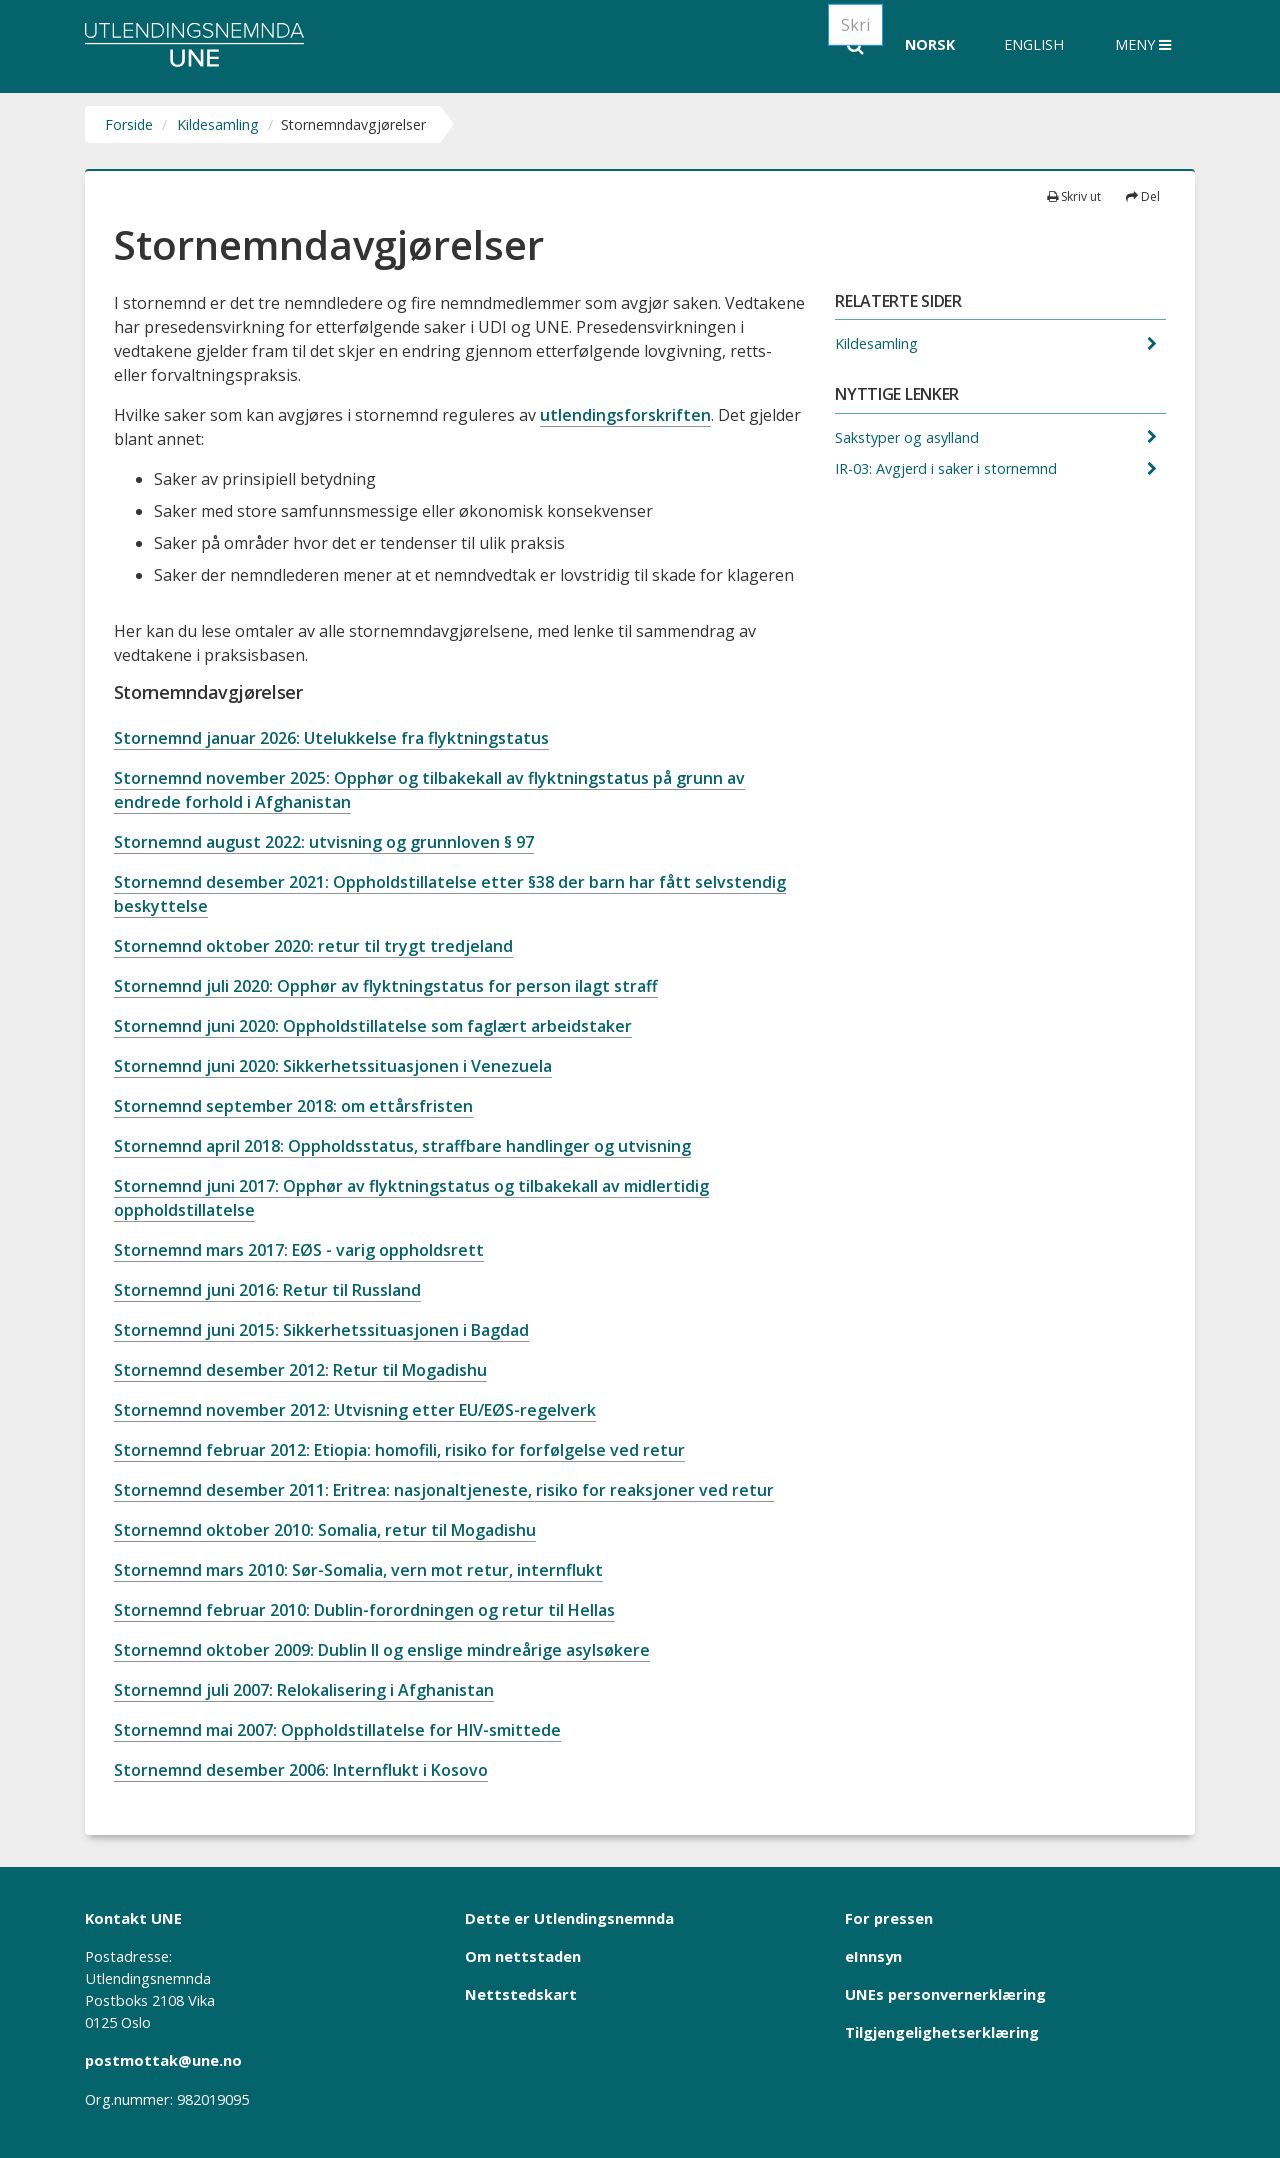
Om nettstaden (523, 1956)
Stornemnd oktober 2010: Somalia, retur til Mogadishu (325, 1530)
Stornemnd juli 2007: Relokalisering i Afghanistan (304, 1690)
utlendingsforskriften (625, 415)
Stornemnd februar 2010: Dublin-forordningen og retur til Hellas (364, 1610)
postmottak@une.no (163, 2060)
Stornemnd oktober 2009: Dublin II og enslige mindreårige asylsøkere (382, 1650)
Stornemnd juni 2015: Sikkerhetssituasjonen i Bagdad (321, 1330)
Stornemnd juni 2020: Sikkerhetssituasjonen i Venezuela (333, 1066)
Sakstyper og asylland (909, 437)
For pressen (889, 1918)
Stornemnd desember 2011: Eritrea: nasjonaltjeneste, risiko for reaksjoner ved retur (444, 1490)
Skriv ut (1074, 196)
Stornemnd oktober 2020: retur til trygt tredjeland (313, 946)
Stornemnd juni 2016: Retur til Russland (267, 1290)
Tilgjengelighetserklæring (942, 2032)
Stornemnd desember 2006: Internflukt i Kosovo (301, 1770)
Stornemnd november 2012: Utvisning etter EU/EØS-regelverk (355, 1410)
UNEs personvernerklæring (945, 1994)
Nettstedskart (521, 1994)
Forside (129, 124)
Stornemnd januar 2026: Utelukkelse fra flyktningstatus (331, 738)
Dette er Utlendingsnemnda (569, 1918)
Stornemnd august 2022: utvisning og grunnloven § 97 (324, 842)
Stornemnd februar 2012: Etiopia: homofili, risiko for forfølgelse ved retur (399, 1450)
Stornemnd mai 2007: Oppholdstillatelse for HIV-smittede (337, 1730)
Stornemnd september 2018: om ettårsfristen (293, 1106)
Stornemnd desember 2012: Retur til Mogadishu (300, 1370)
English (1034, 44)
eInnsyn (873, 1956)
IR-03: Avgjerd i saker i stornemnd (948, 468)
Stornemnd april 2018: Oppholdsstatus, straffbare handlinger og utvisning (402, 1146)
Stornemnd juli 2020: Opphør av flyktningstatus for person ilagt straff (386, 986)
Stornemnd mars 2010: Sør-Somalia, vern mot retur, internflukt (358, 1570)
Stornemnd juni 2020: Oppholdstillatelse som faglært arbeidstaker (373, 1026)
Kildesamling (218, 124)
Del (1143, 196)
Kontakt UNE (133, 1918)
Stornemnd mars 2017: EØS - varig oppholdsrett (299, 1250)
